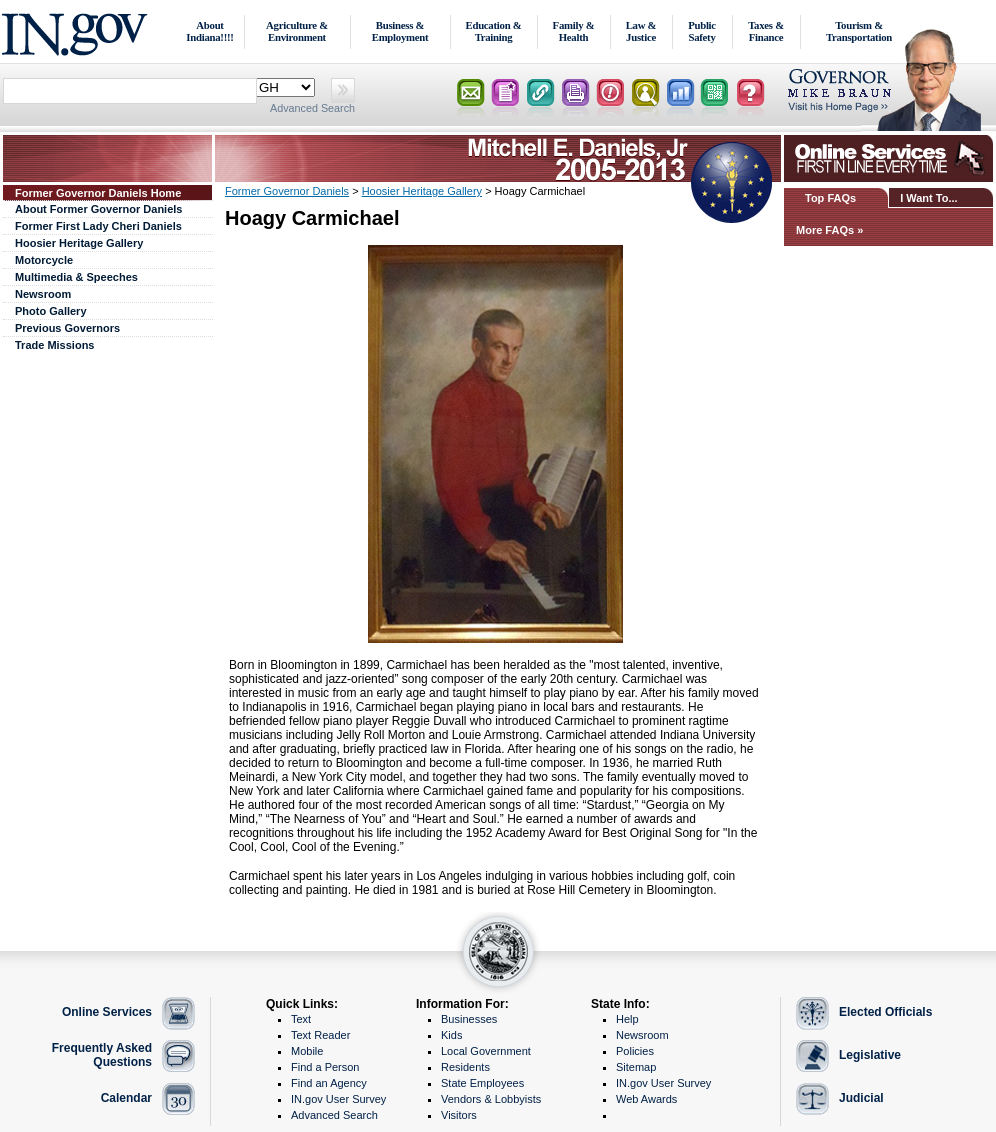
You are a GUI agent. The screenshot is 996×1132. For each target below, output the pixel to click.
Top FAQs (830, 198)
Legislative (870, 1055)
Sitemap (636, 1067)
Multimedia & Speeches (76, 277)
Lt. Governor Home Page (891, 94)
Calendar (126, 1098)
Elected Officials (885, 1012)
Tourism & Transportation (859, 31)
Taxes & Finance (766, 31)
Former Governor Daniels (287, 191)
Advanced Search (312, 108)
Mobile (307, 1051)
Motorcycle (44, 260)
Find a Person (325, 1067)
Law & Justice (641, 31)
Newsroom (43, 294)
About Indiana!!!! (209, 31)
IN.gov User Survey (338, 1099)
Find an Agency (329, 1083)
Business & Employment (400, 31)
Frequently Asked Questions (102, 1055)
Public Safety (702, 31)
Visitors (459, 1115)
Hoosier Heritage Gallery (79, 243)
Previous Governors (67, 328)
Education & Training (494, 31)
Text (301, 1019)
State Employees (482, 1083)
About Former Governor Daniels (98, 209)
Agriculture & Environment (297, 31)
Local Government (486, 1051)
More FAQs (825, 230)
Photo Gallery (51, 311)
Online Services (107, 1012)
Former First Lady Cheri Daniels (98, 226)
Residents (465, 1067)
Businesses (469, 1019)
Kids (451, 1035)
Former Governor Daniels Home (98, 193)
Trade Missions (54, 345)
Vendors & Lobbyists (491, 1099)
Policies (635, 1051)
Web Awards (646, 1099)
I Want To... (928, 198)
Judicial (861, 1098)
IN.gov (77, 31)
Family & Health (574, 31)
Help (627, 1019)
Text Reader (320, 1035)
